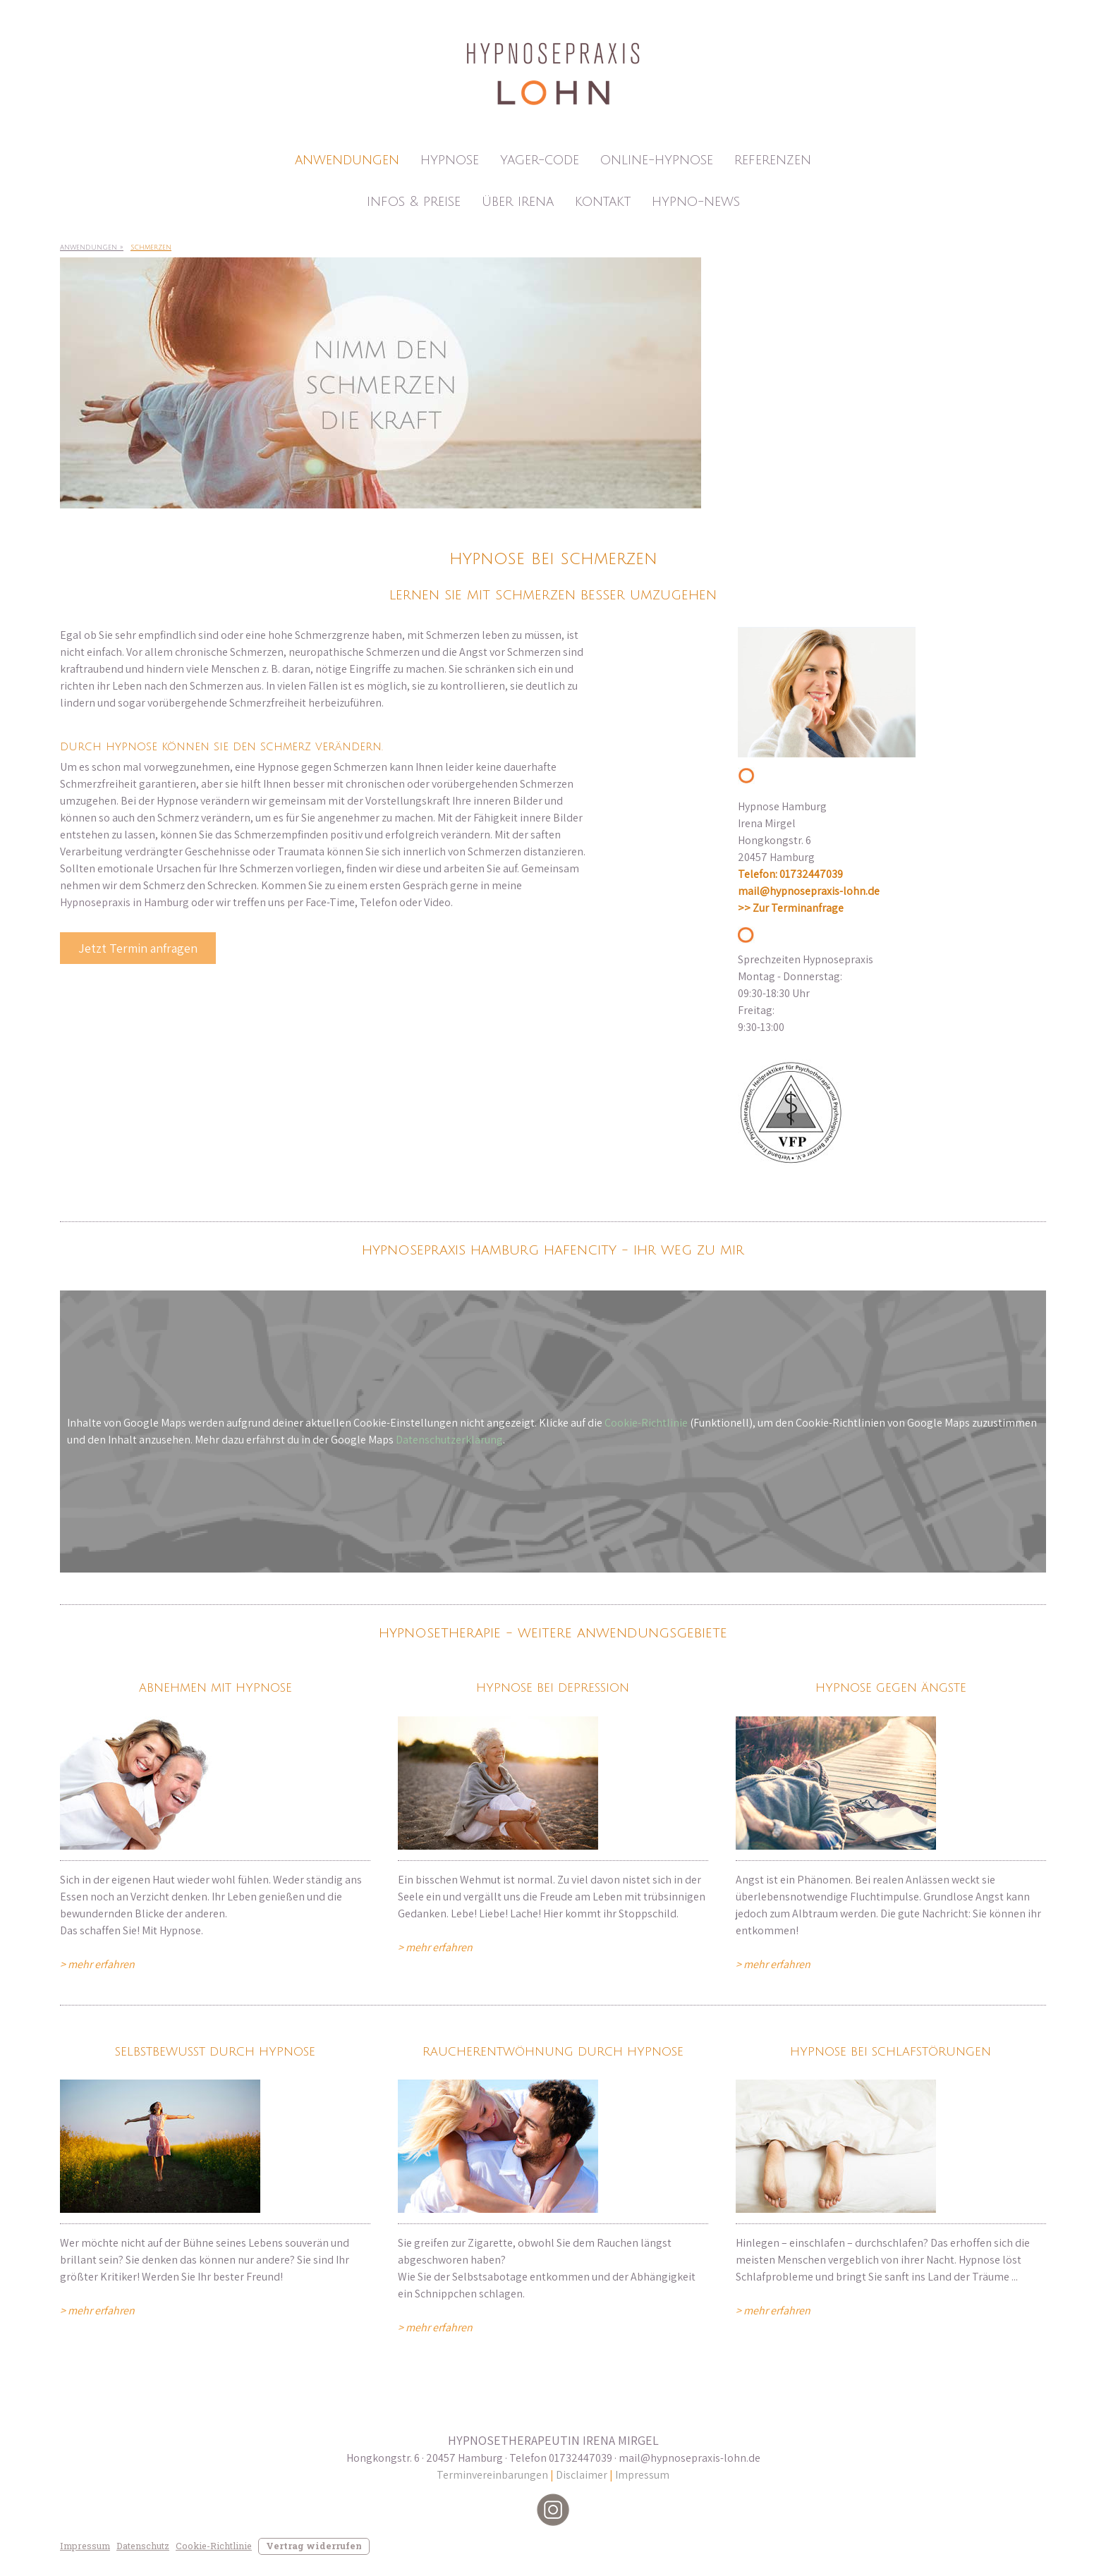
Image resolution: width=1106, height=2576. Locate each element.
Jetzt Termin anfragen (138, 948)
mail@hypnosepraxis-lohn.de (809, 891)
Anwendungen (347, 160)
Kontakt (603, 202)
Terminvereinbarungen (493, 2474)
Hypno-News (696, 202)
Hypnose (449, 160)
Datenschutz (142, 2545)
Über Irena (518, 202)
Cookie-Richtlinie (646, 1422)
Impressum (642, 2474)
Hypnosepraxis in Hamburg (124, 902)
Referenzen (772, 160)
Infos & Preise (414, 202)
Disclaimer (581, 2474)
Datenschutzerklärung (449, 1439)
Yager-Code (539, 160)
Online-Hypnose (656, 160)
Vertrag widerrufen (314, 2545)
